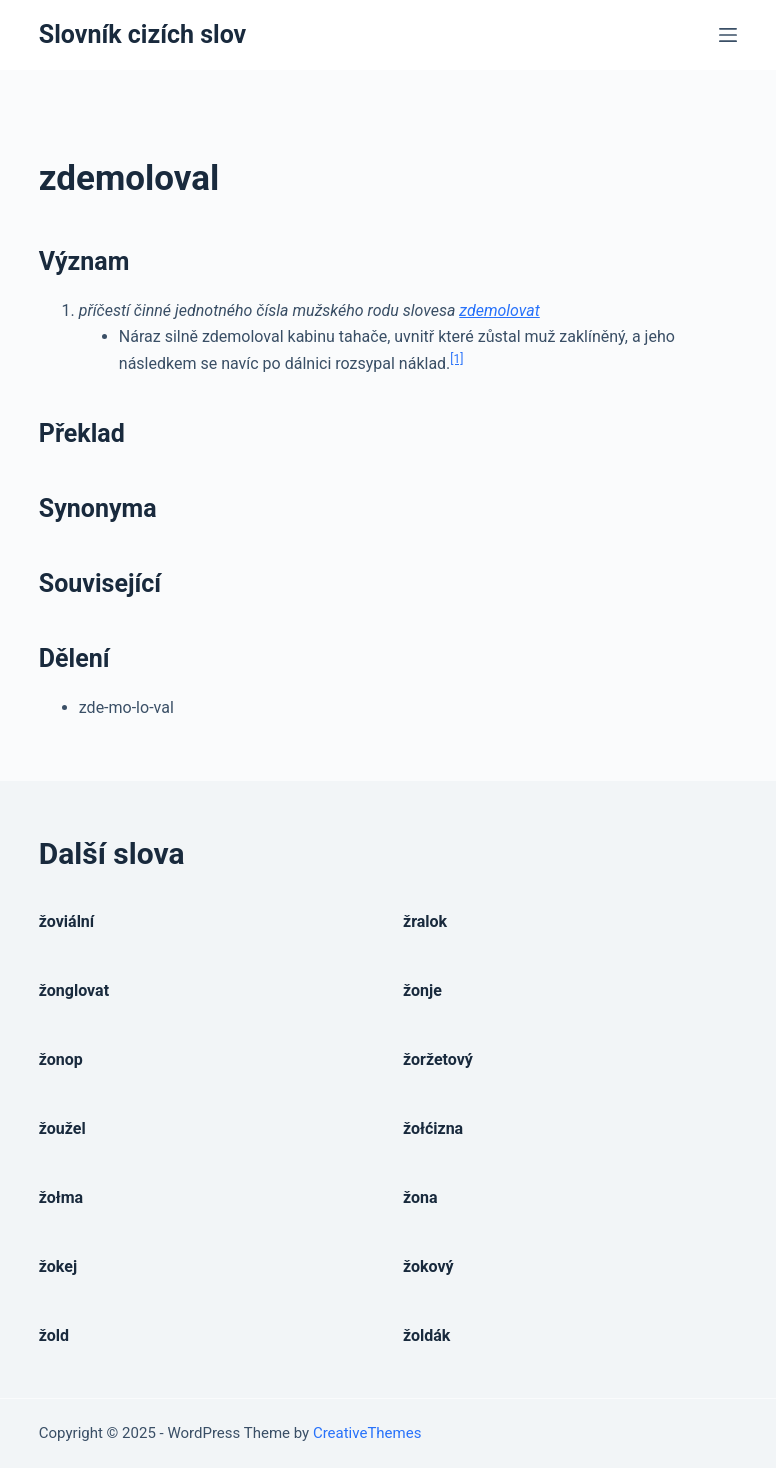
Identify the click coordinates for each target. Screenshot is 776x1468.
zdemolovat (499, 310)
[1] (456, 359)
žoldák (426, 1335)
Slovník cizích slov (142, 34)
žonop (61, 1059)
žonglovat (74, 990)
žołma (61, 1197)
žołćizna (433, 1128)
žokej (58, 1266)
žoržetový (438, 1059)
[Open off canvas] (728, 35)
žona (420, 1197)
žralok (425, 921)
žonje (422, 990)
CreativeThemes (367, 1433)
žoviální (66, 921)
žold (54, 1335)
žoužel (62, 1128)
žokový (428, 1266)
